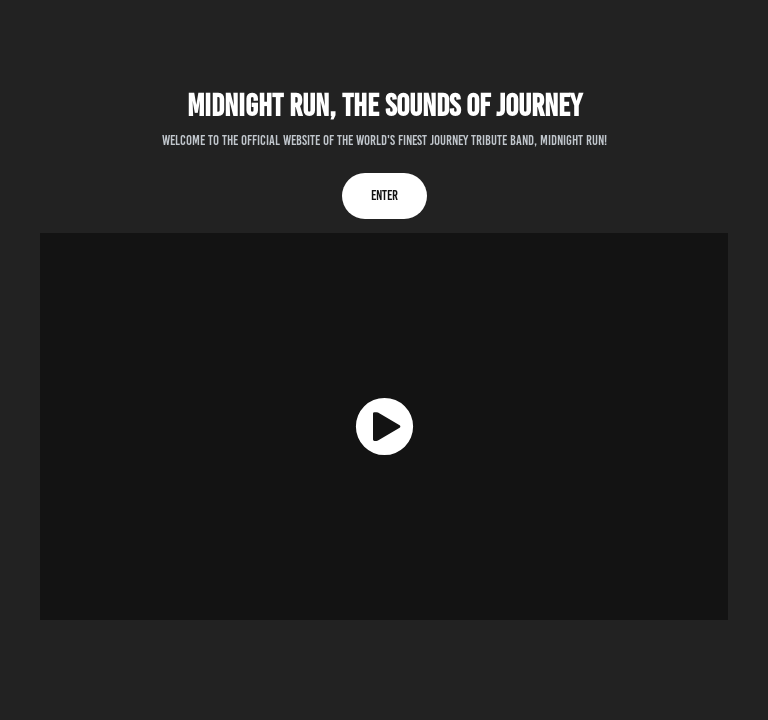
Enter (384, 195)
